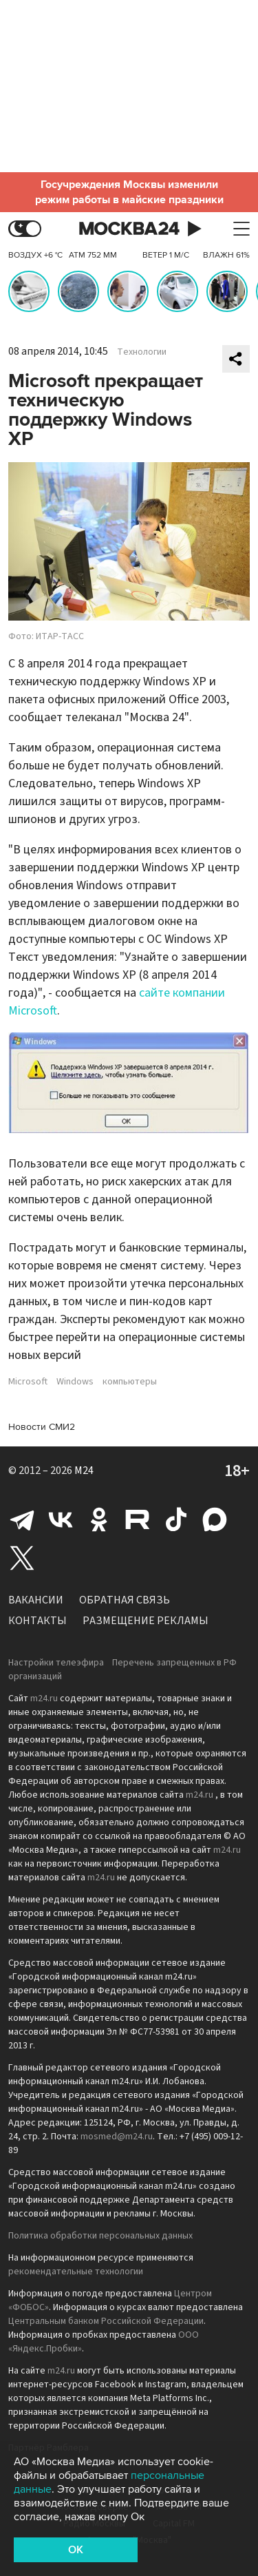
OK (75, 2550)
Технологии (141, 352)
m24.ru (44, 1698)
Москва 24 (129, 229)
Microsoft (27, 1381)
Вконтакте (60, 1519)
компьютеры (130, 1381)
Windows (75, 1381)
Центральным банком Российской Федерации (106, 2321)
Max (214, 1519)
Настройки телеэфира (56, 1663)
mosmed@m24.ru (116, 2136)
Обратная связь (124, 1600)
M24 (84, 1470)
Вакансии (35, 1600)
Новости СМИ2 (41, 1427)
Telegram (22, 1519)
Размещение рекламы (145, 1620)
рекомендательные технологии (75, 2271)
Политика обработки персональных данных (100, 2236)
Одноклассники (99, 1519)
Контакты (37, 1620)
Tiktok (176, 1519)
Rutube (137, 1519)
